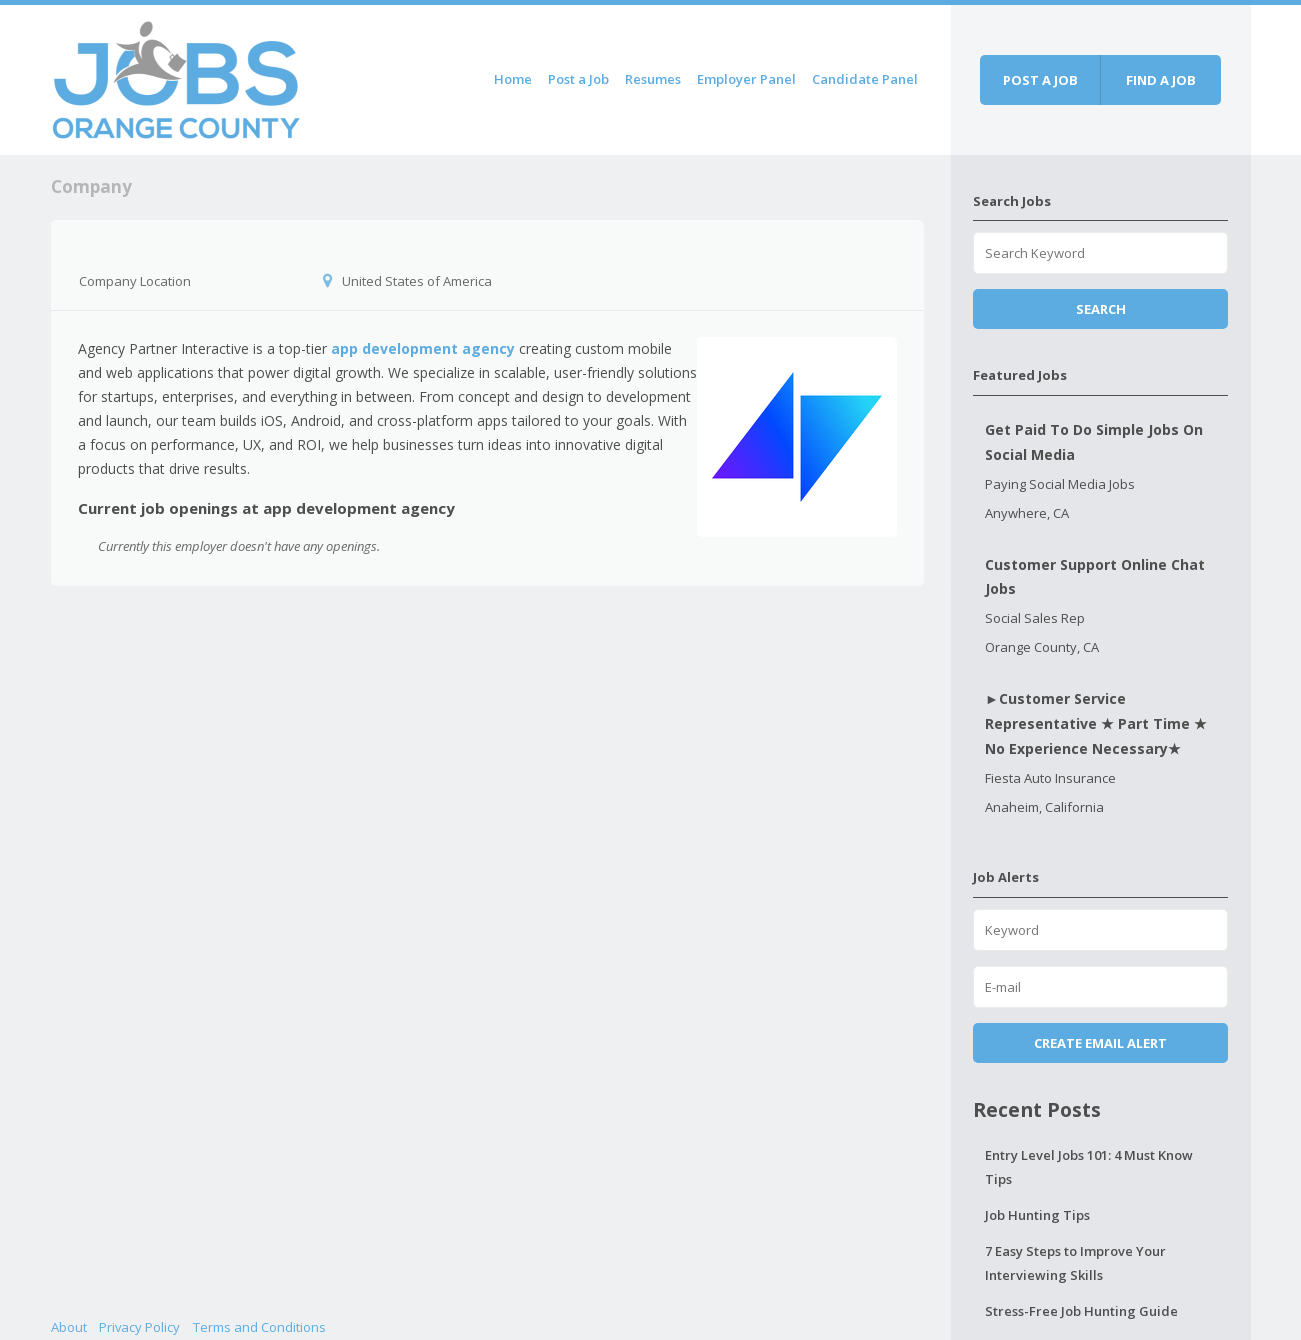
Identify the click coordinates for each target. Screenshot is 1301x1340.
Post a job (1040, 80)
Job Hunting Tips (1037, 1215)
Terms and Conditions (259, 1327)
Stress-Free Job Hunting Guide (1081, 1311)
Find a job (1161, 80)
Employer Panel (746, 79)
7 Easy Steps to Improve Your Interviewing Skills (1075, 1263)
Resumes (653, 79)
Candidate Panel (865, 79)
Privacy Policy (139, 1327)
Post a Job (578, 79)
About (69, 1327)
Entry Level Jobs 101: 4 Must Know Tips (1089, 1167)
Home (513, 79)
